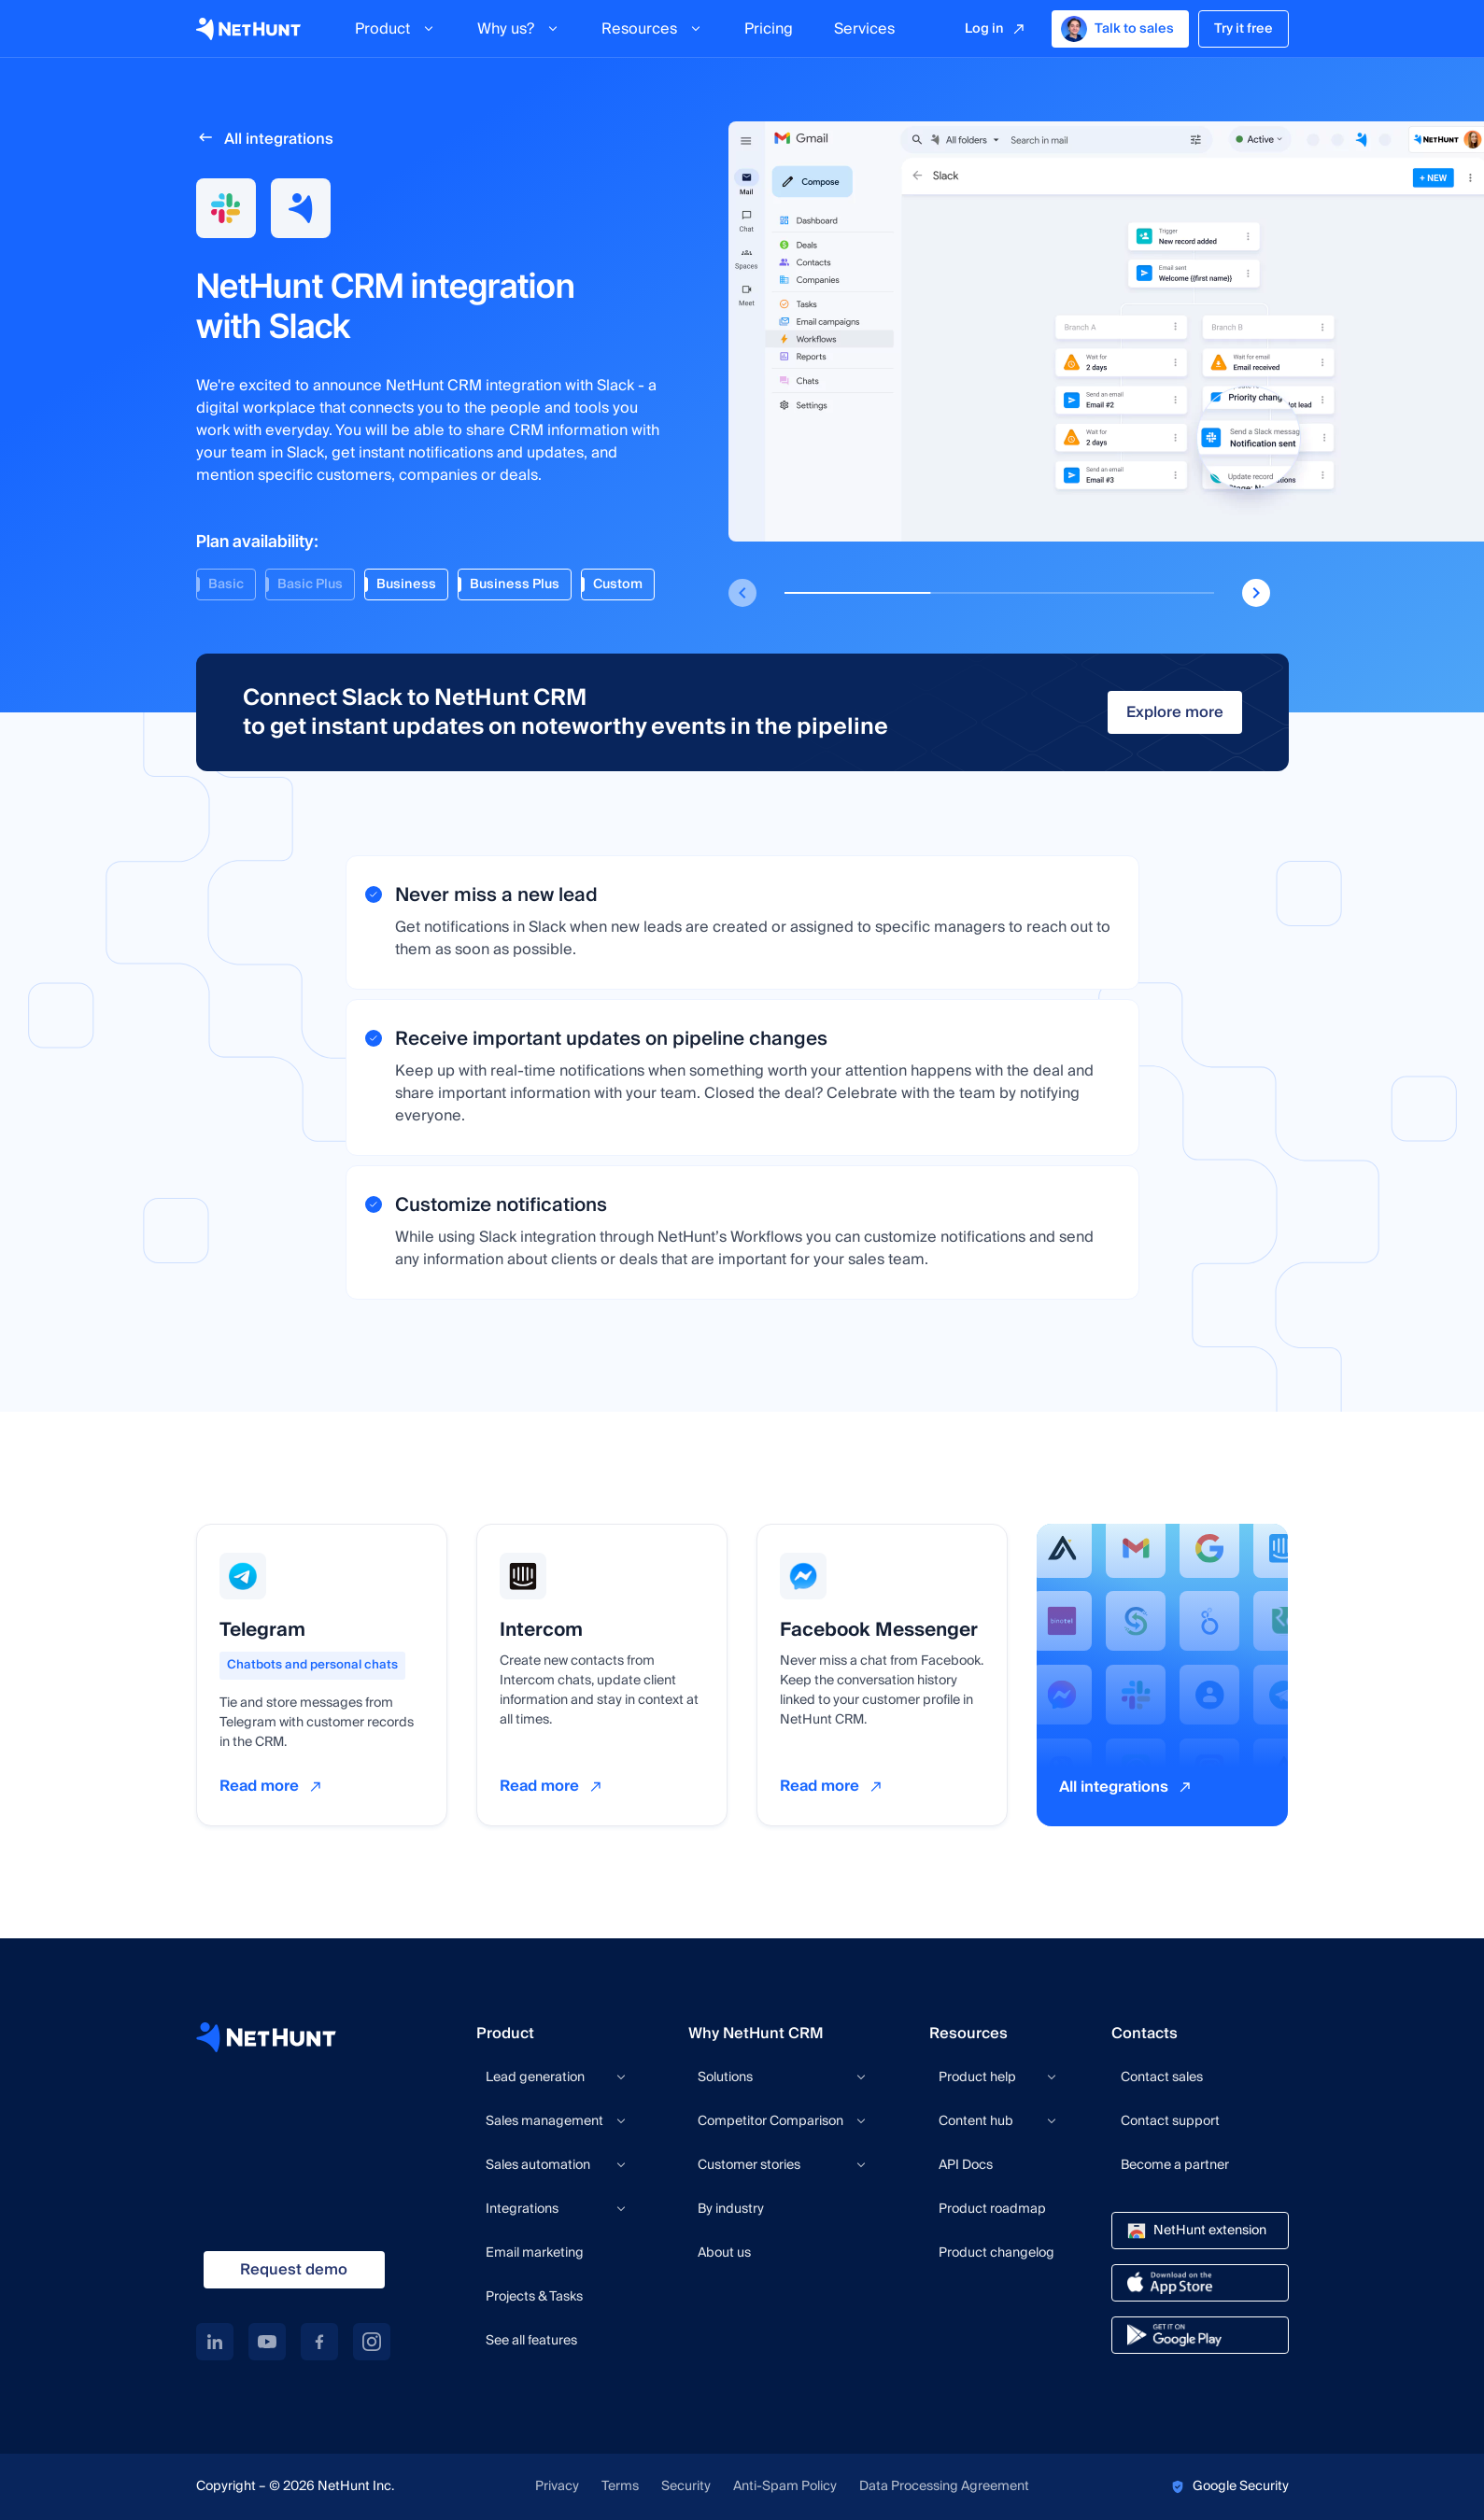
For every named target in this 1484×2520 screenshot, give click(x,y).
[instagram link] (371, 2341)
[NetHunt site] (266, 2037)
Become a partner (1175, 2165)
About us (724, 2253)
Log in (984, 29)
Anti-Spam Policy (785, 2487)
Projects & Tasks (534, 2297)
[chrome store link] (1200, 2230)
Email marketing (535, 2253)
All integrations (278, 139)
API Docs (966, 2165)
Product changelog (996, 2253)
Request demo (293, 2270)
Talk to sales (1117, 29)
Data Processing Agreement (944, 2487)
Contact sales (1162, 2077)
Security (686, 2487)
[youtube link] (267, 2341)
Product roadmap (992, 2209)
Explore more (1174, 712)
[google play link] (1200, 2335)
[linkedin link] (214, 2341)
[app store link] (1200, 2283)
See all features (531, 2341)
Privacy (557, 2487)
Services (864, 29)
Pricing (768, 29)
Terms (620, 2487)
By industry (731, 2209)
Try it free (1243, 29)
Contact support (1170, 2121)
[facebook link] (319, 2341)
